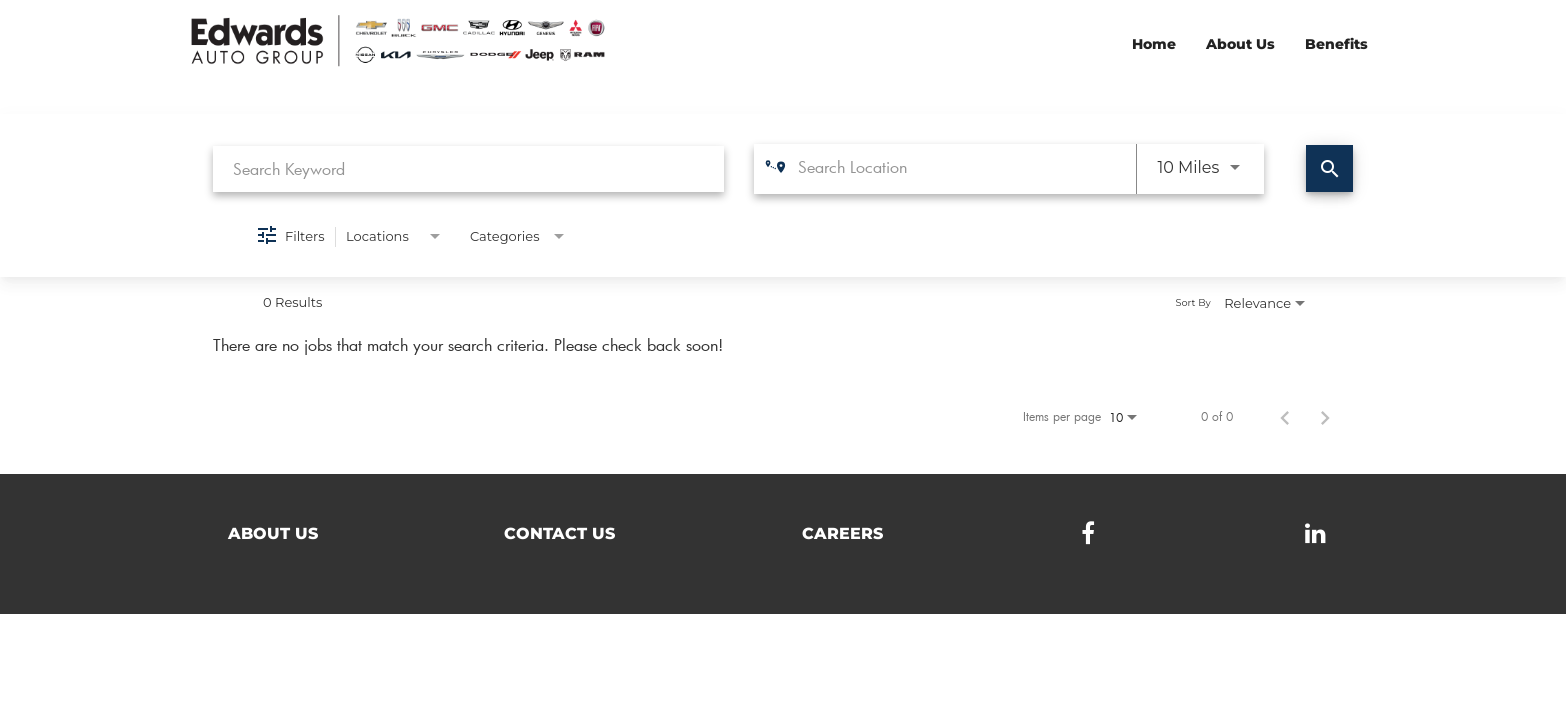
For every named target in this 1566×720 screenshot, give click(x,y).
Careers (842, 533)
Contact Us (559, 533)
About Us (1240, 44)
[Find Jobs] (1329, 168)
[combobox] (468, 168)
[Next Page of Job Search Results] (1325, 416)
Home (1154, 44)
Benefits (1336, 44)
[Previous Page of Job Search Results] (1285, 416)
